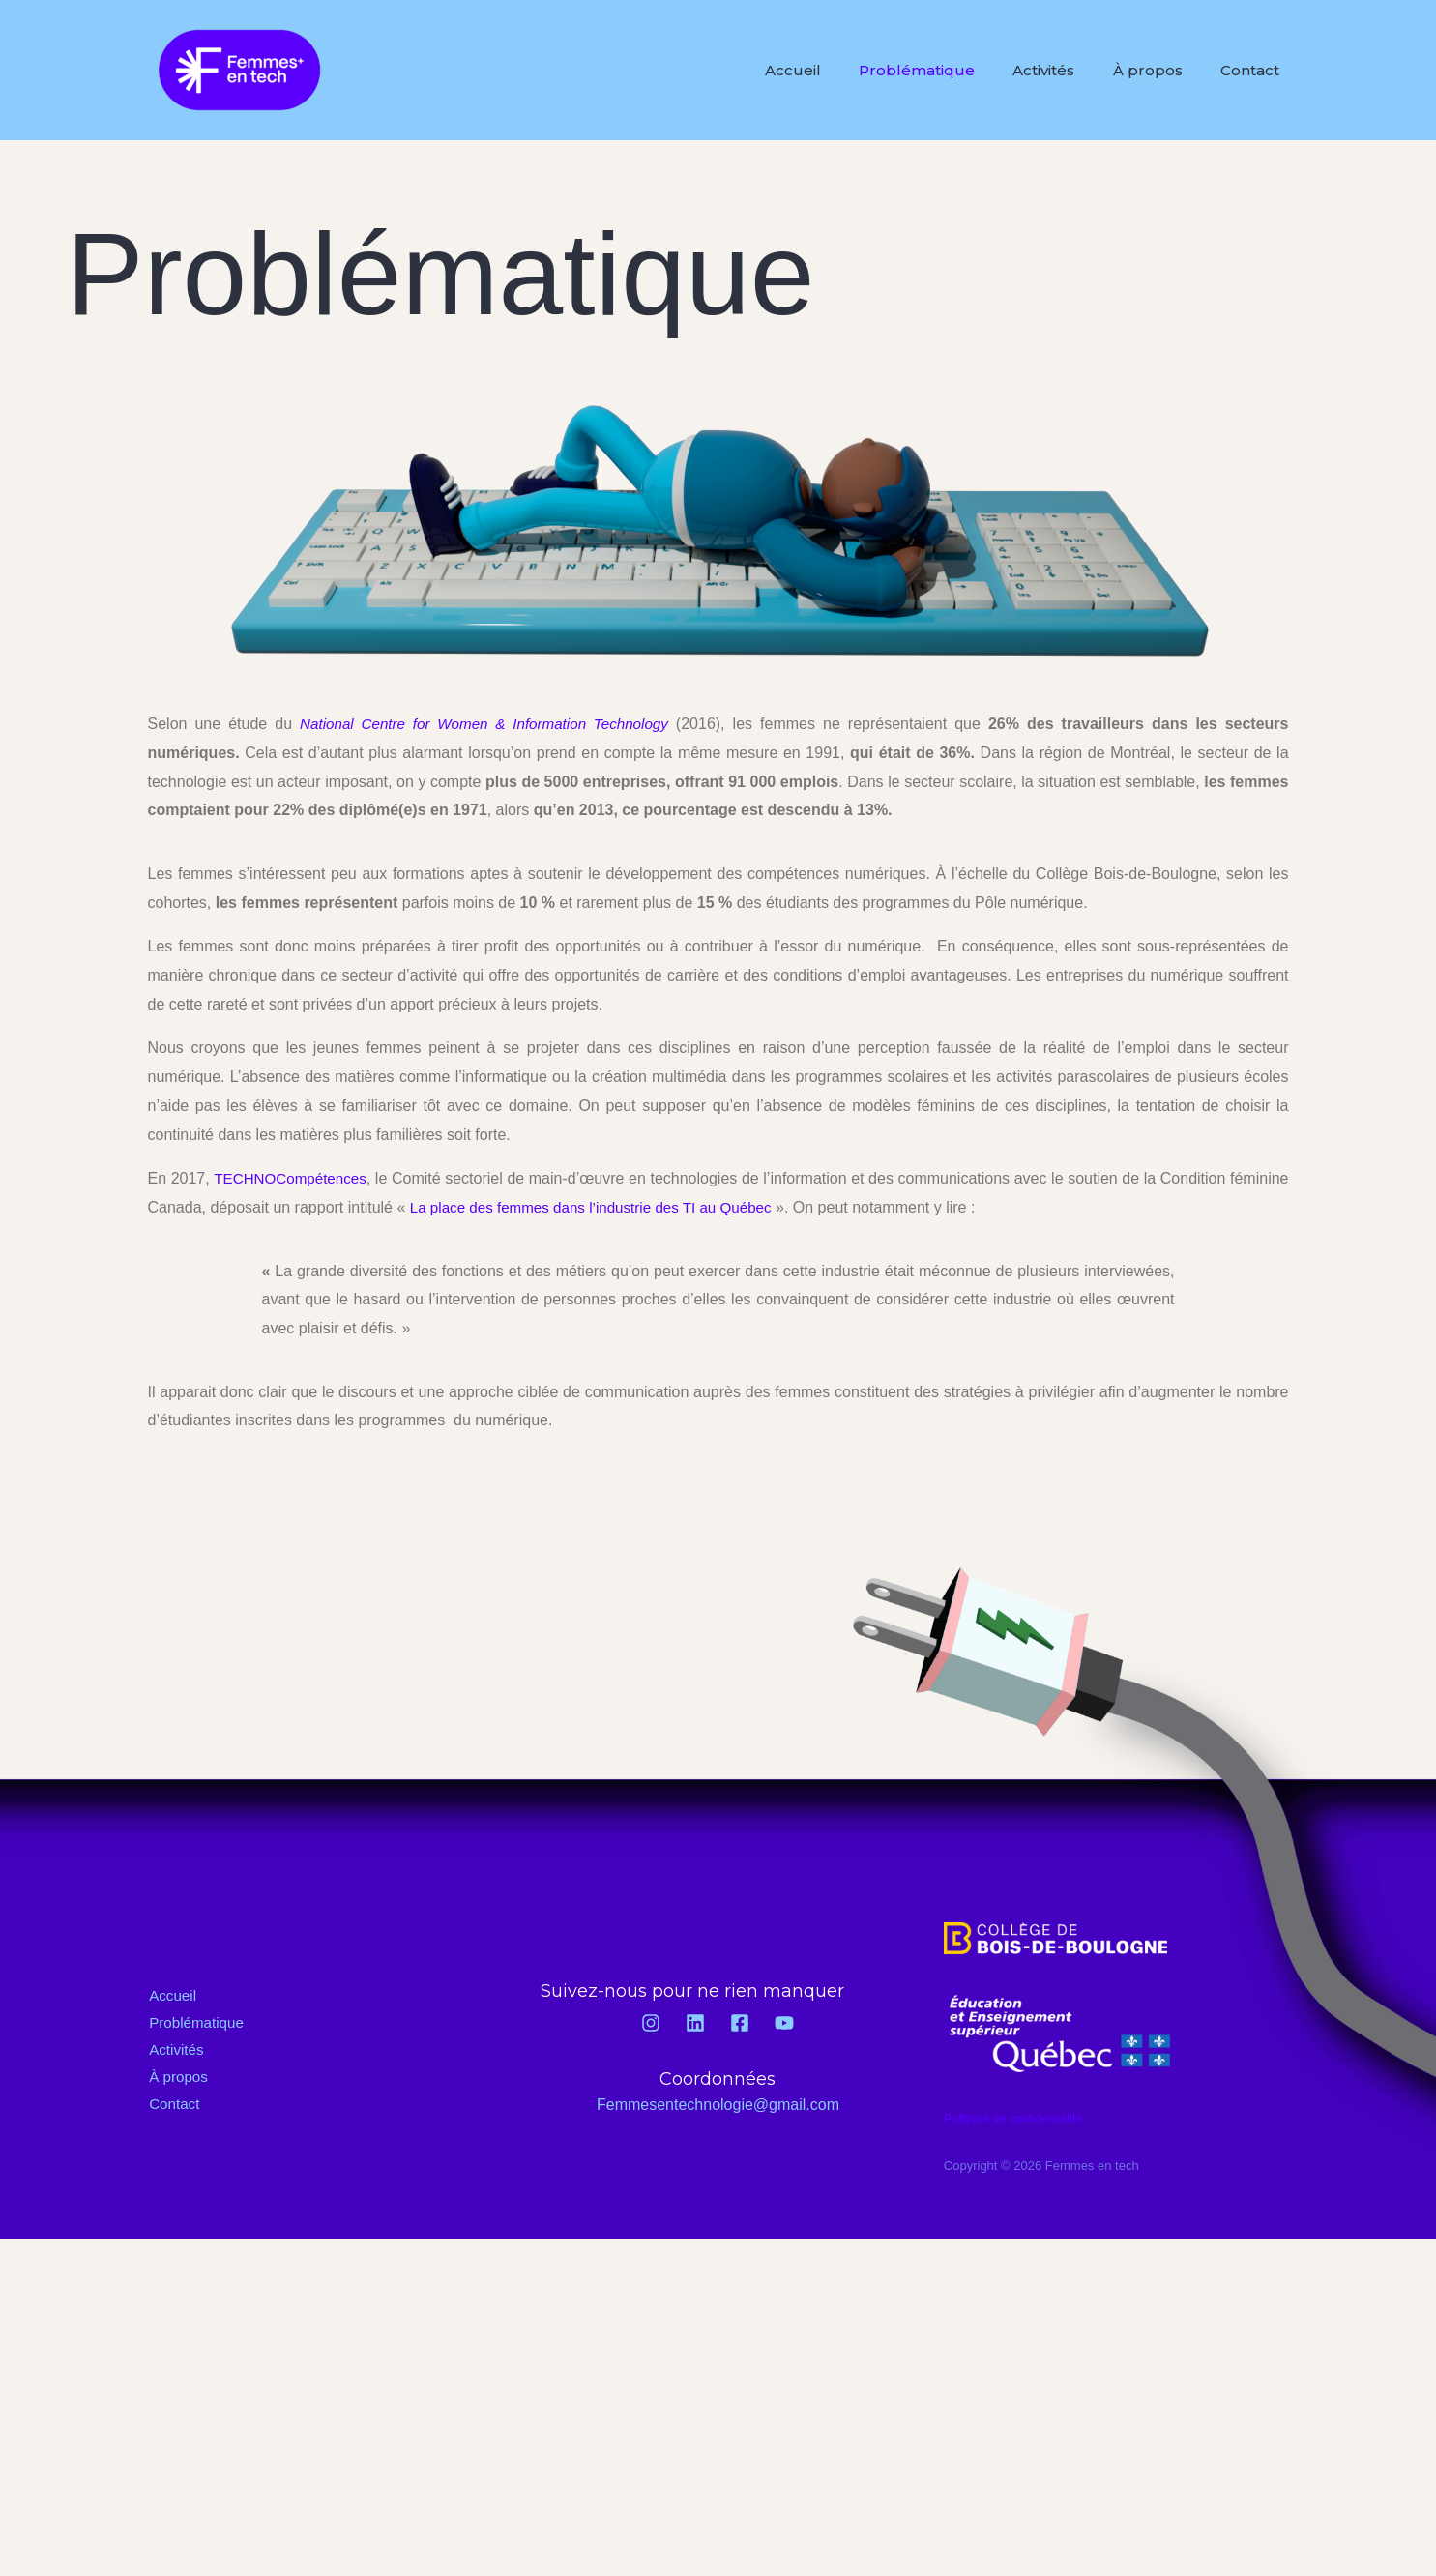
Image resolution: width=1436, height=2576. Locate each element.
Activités (1062, 70)
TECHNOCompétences (300, 1178)
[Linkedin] (695, 2023)
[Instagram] (651, 2023)
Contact (1253, 70)
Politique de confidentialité (1017, 2118)
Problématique (942, 70)
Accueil (825, 70)
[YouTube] (784, 2023)
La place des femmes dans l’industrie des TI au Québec (664, 1207)
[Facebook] (739, 2023)
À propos (1158, 70)
